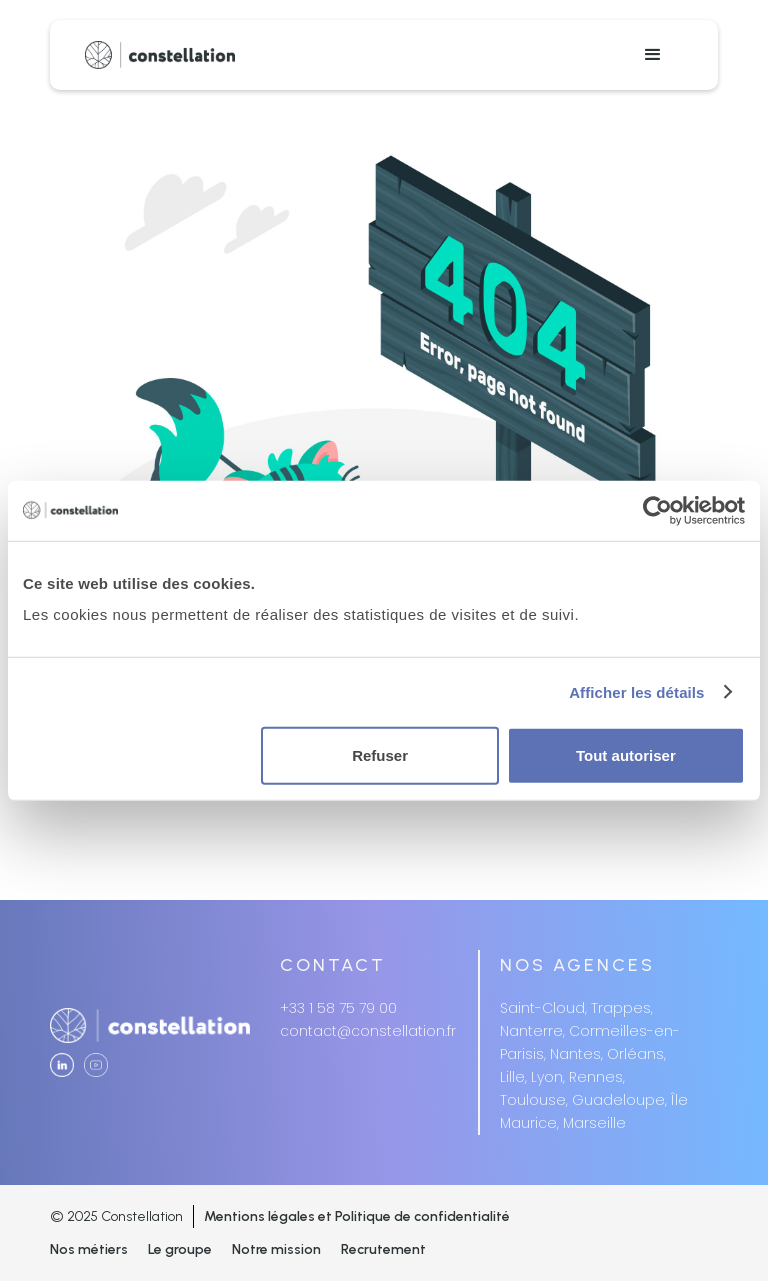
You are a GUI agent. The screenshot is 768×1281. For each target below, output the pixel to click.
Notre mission (276, 1249)
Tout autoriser (626, 755)
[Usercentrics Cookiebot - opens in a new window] (657, 510)
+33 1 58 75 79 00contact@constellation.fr (368, 1019)
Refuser (380, 755)
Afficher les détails (636, 691)
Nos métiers (89, 1249)
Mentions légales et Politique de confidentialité (357, 1216)
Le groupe (180, 1249)
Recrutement (383, 1249)
